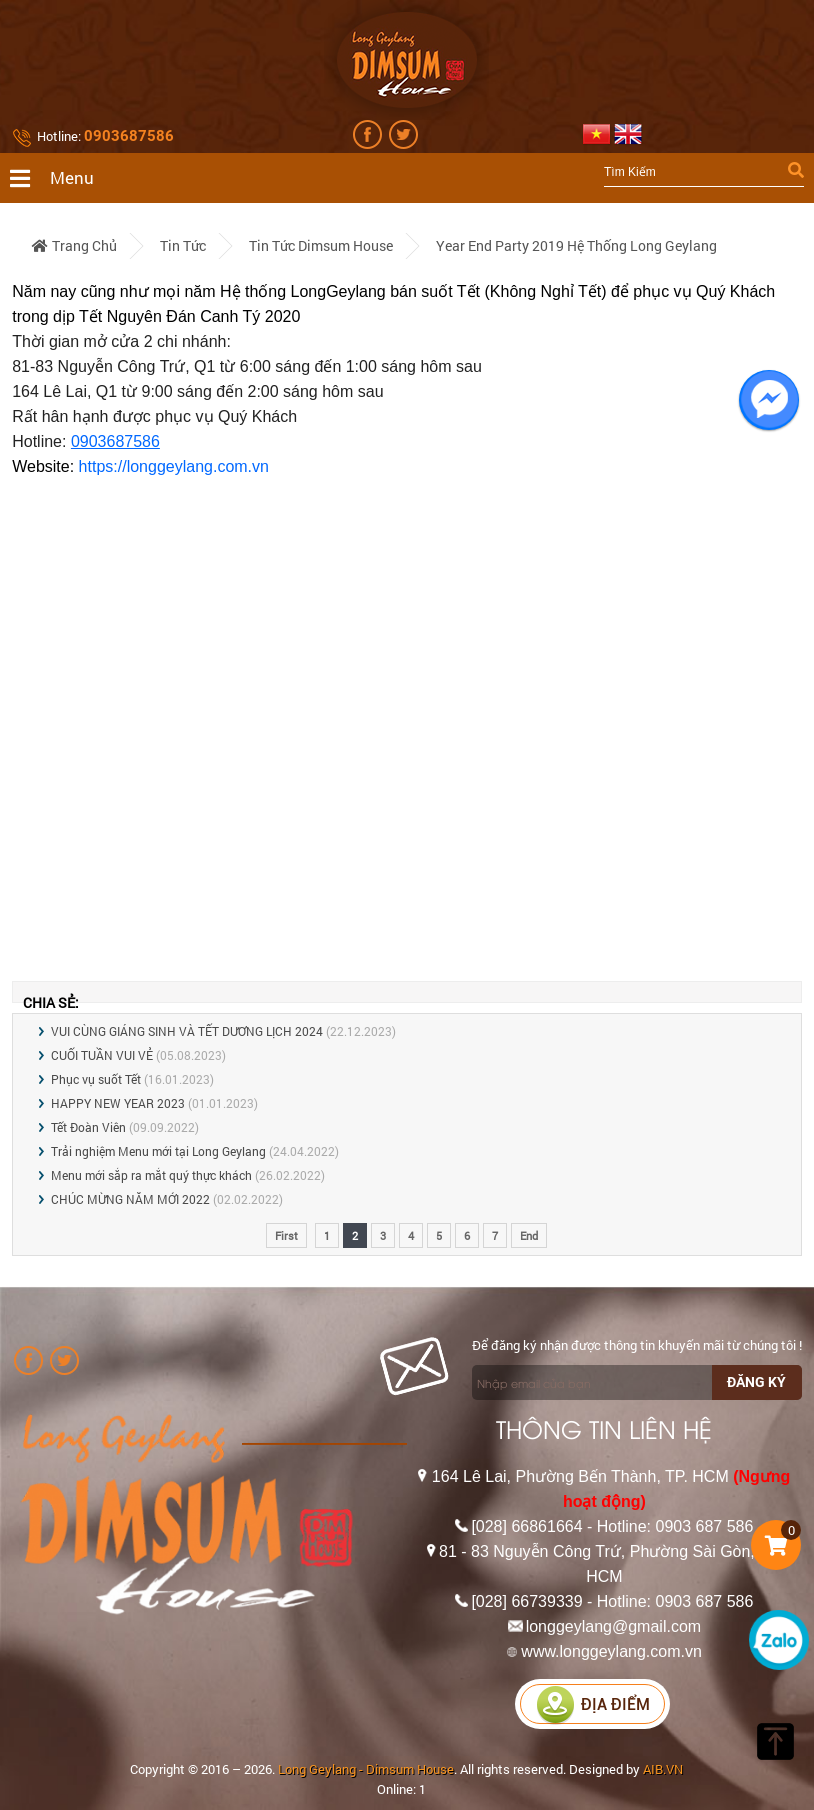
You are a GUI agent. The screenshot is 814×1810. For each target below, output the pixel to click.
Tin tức (183, 245)
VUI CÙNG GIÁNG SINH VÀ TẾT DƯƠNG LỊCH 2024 (187, 1031)
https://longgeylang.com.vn (174, 466)
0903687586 (115, 441)
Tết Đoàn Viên (88, 1127)
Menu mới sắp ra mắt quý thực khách (151, 1175)
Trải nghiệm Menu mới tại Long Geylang (158, 1151)
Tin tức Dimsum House (321, 245)
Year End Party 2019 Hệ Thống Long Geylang (576, 245)
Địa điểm (593, 1704)
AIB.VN (663, 1769)
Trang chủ (74, 245)
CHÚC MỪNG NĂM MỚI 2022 (130, 1199)
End (529, 1235)
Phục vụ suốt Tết (96, 1079)
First (286, 1235)
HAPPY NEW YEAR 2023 (118, 1103)
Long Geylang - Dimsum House (366, 1769)
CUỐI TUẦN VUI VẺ (102, 1055)
